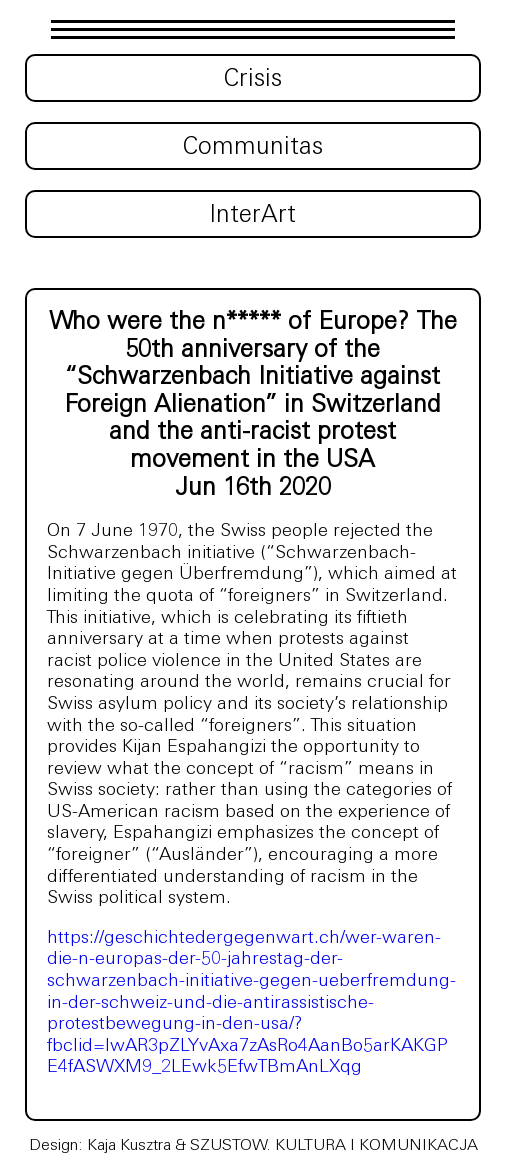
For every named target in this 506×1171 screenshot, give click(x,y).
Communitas (253, 148)
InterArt (252, 216)
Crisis (253, 80)
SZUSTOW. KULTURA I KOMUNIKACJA (334, 1146)
